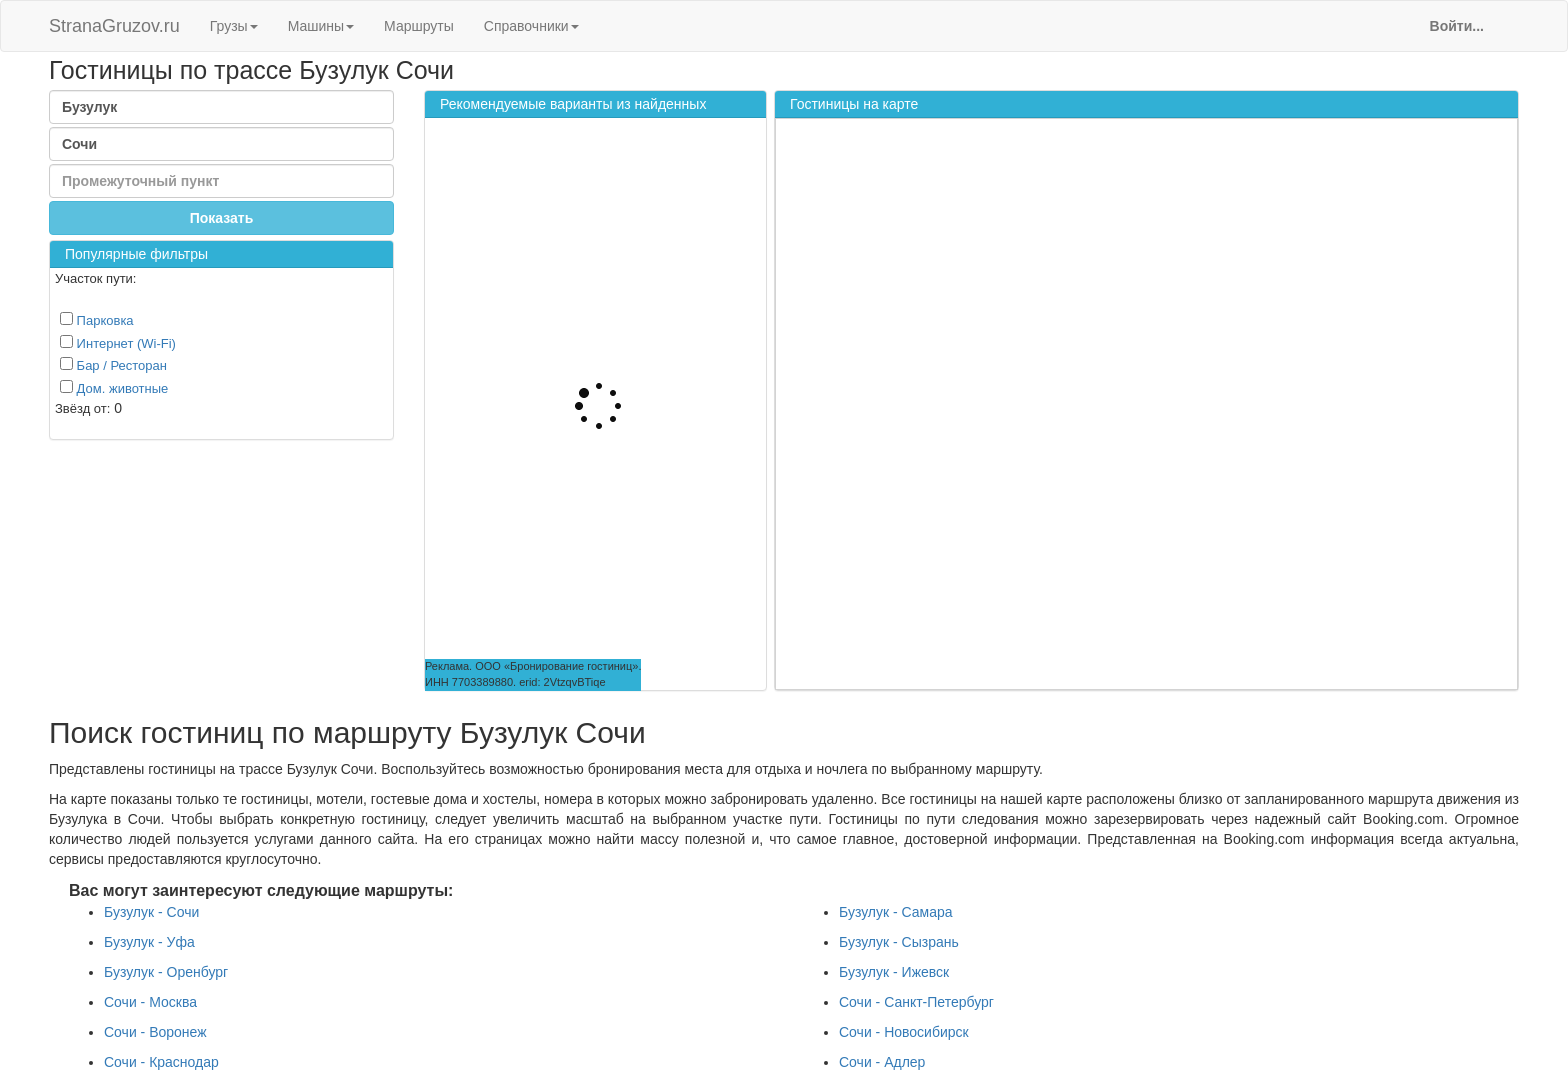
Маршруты (419, 26)
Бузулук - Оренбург (166, 972)
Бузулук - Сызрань (899, 942)
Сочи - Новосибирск (904, 1032)
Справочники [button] (531, 26)
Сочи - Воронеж (155, 1032)
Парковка (97, 320)
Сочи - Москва (150, 1002)
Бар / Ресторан (113, 365)
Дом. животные (114, 388)
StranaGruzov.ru (114, 26)
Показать (222, 218)
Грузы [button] (234, 26)
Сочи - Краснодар (161, 1062)
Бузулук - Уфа (149, 942)
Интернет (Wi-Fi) (118, 343)
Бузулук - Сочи (151, 912)
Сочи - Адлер (882, 1062)
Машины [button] (321, 26)
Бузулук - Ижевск (894, 972)
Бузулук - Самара (896, 912)
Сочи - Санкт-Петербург (916, 1002)
